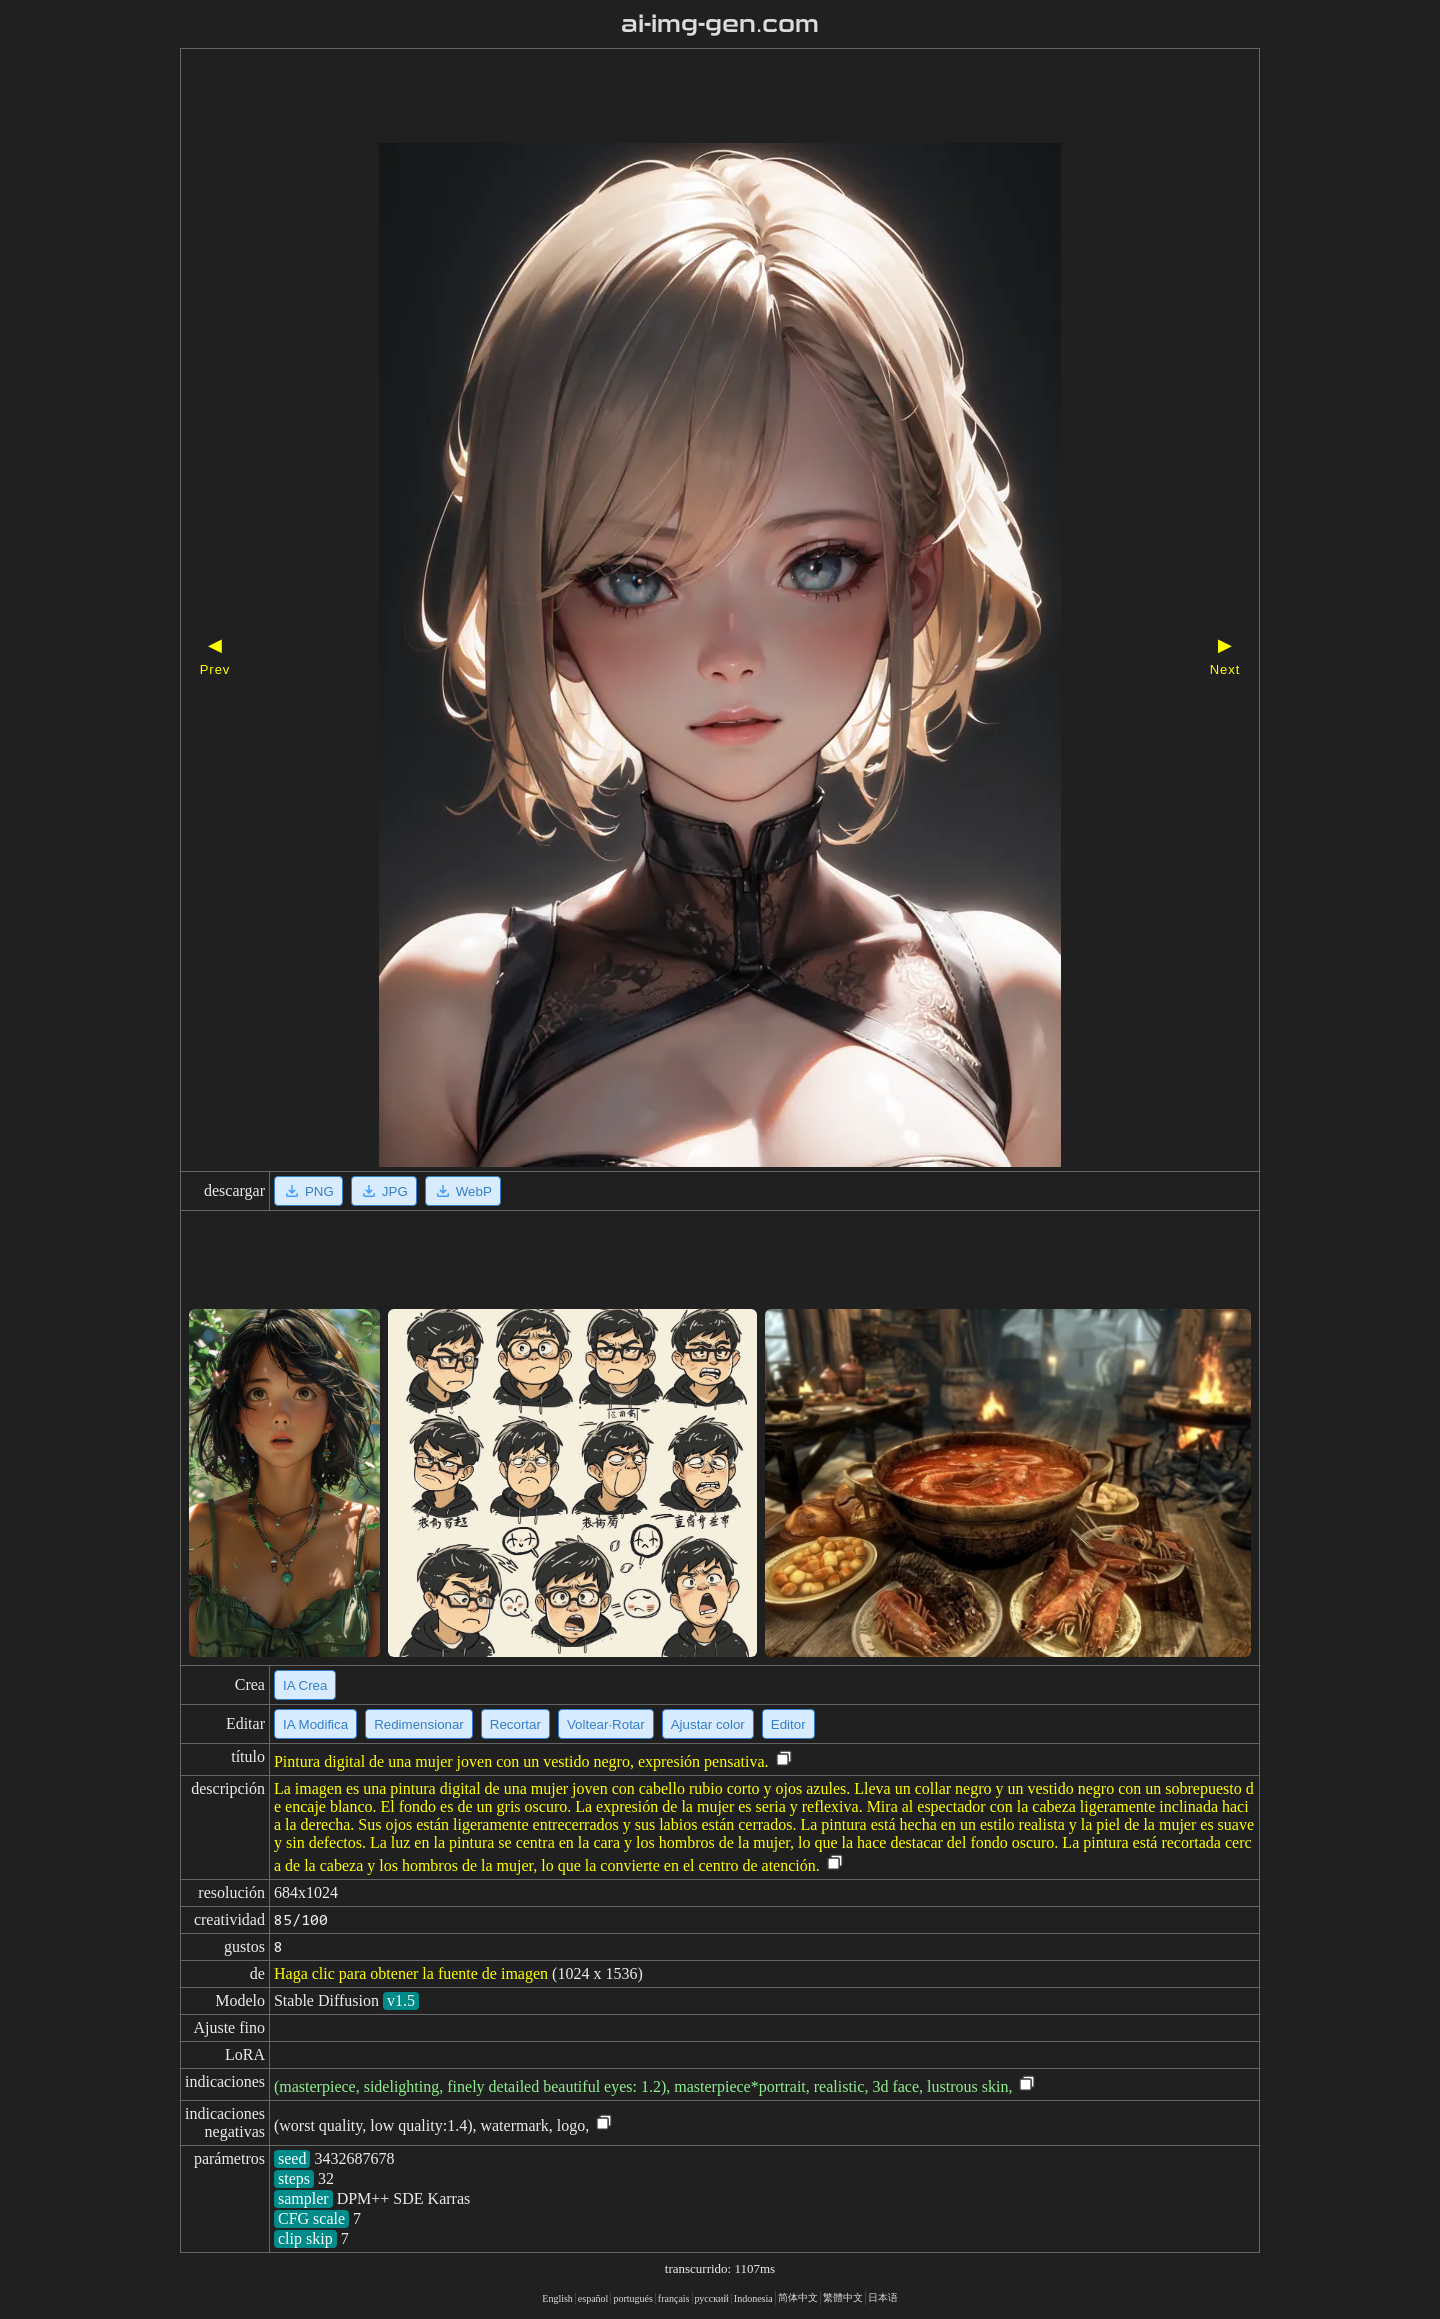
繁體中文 (843, 2297)
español (593, 2298)
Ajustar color (708, 1724)
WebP (463, 1191)
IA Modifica (315, 1724)
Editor (788, 1724)
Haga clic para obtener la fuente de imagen (411, 1973)
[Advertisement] (685, 98)
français (674, 2298)
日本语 (883, 2297)
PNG (308, 1191)
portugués (632, 2298)
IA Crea (305, 1685)
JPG (384, 1191)
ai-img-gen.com (720, 24)
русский (712, 2298)
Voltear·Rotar (606, 1724)
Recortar (515, 1724)
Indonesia (753, 2298)
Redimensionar (419, 1724)
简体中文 (798, 2297)
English (557, 2298)
